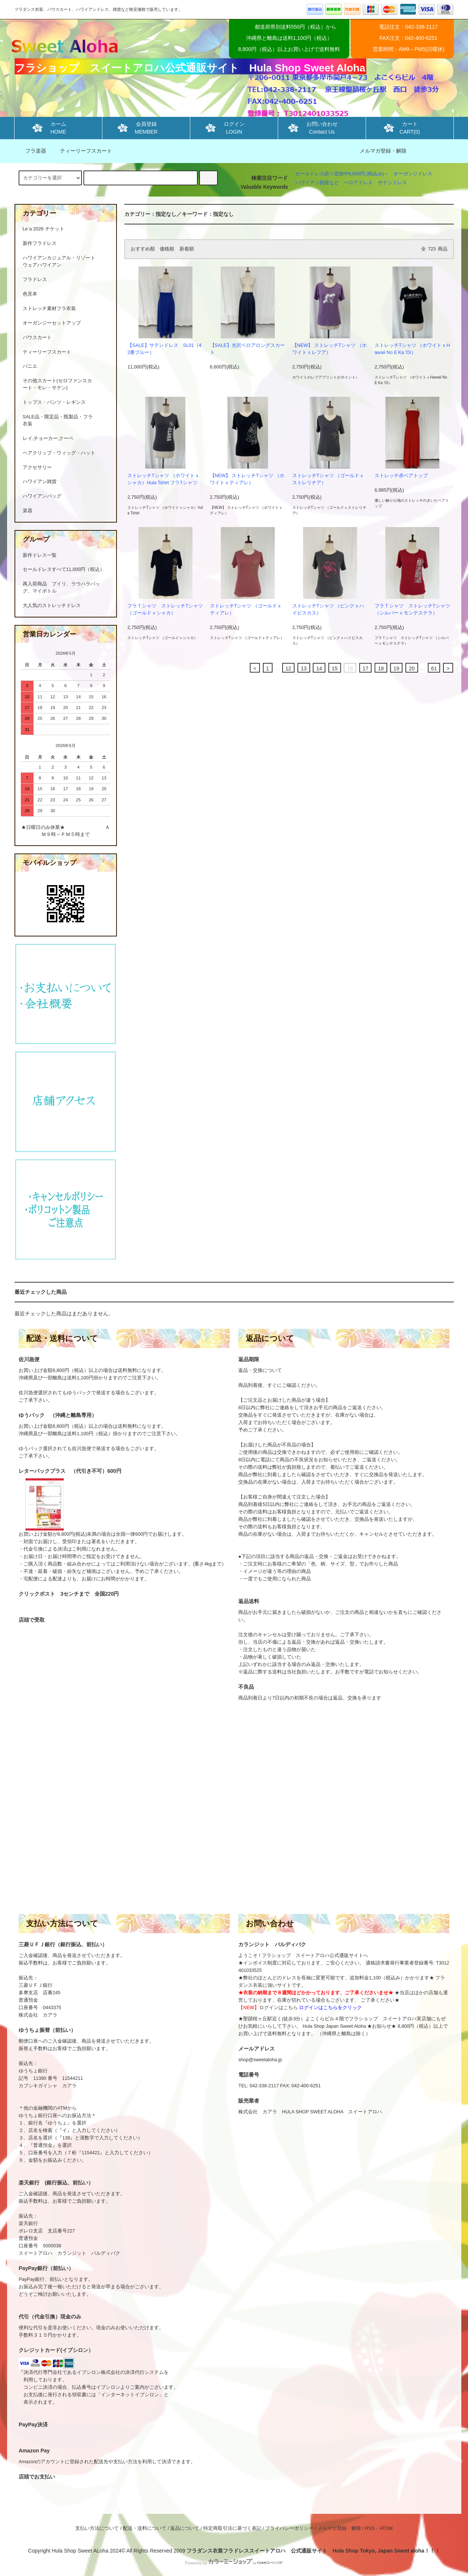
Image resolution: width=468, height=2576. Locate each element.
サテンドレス (392, 182)
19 (396, 668)
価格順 (167, 249)
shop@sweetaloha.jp (260, 2059)
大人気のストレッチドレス (52, 605)
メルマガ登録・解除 (383, 151)
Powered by (234, 2563)
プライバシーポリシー (289, 2528)
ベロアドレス (358, 182)
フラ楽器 (31, 151)
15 (335, 668)
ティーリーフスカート (81, 151)
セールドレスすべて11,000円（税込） (64, 569)
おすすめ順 (143, 249)
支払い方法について (97, 2528)
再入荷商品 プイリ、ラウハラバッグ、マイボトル (61, 587)
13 (304, 668)
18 (381, 668)
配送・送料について (144, 2528)
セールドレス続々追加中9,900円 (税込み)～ (342, 173)
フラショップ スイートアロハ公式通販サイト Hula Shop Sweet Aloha (190, 68)
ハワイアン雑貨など (317, 182)
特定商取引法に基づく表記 (232, 2528)
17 (366, 668)
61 (434, 668)
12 (289, 668)
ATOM (385, 2528)
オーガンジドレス (413, 173)
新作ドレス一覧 (40, 555)
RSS (370, 2528)
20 (412, 668)
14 (319, 668)
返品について (184, 2528)
